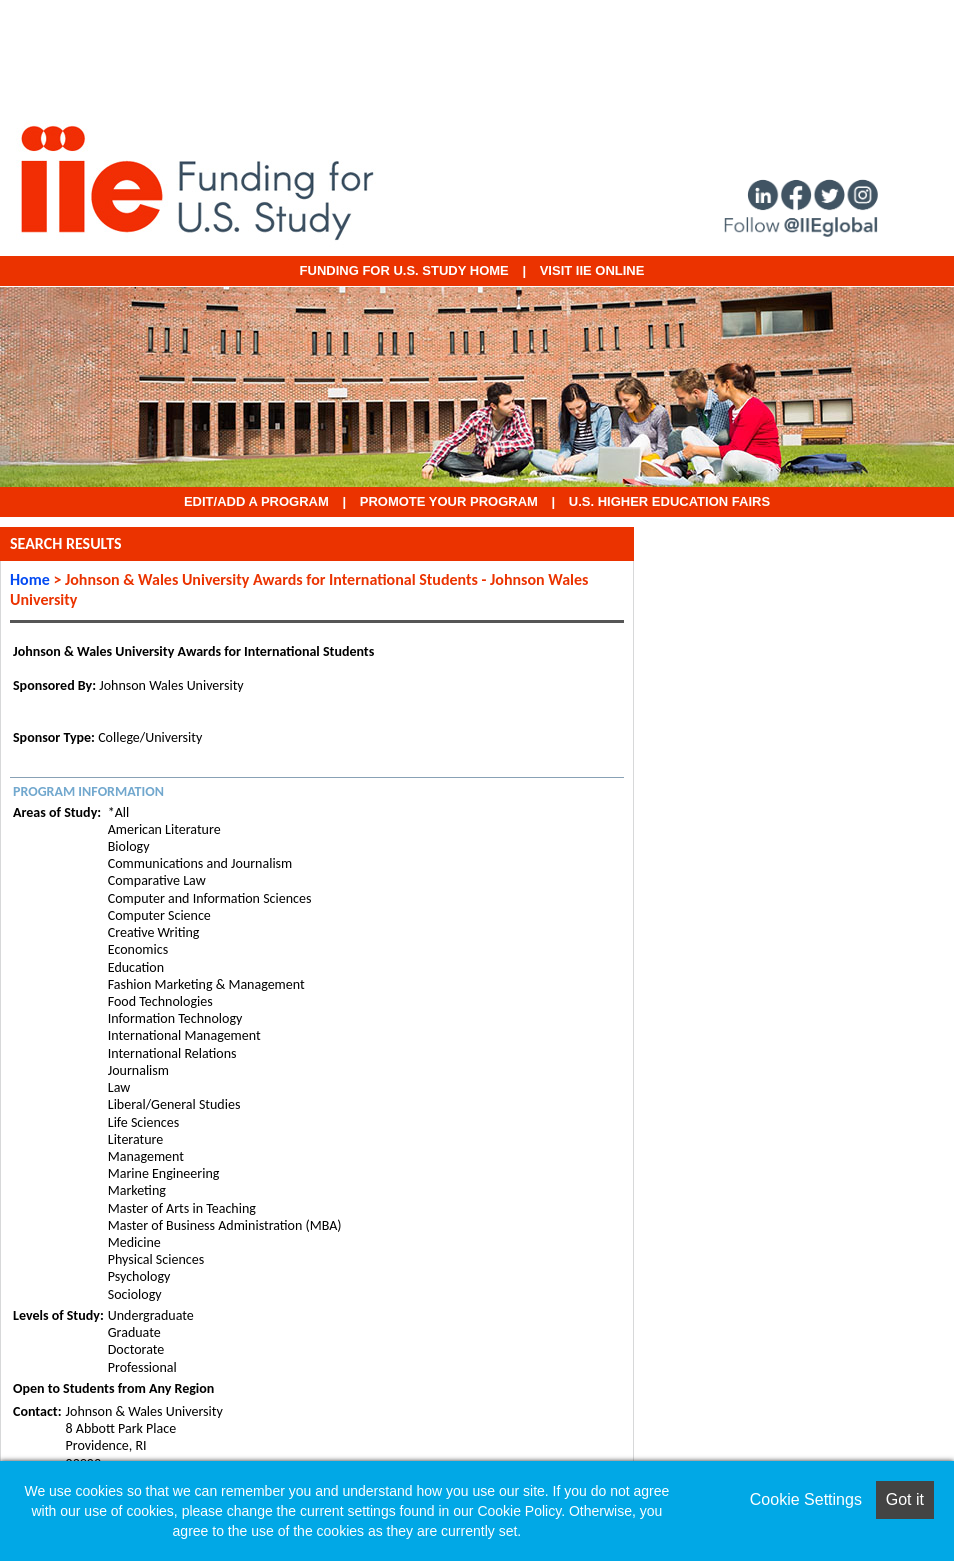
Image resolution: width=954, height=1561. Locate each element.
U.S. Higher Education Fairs (669, 501)
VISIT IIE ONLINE (592, 270)
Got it (905, 1499)
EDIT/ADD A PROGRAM (256, 501)
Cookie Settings (806, 1499)
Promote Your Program (449, 501)
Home (30, 579)
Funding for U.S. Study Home (404, 270)
